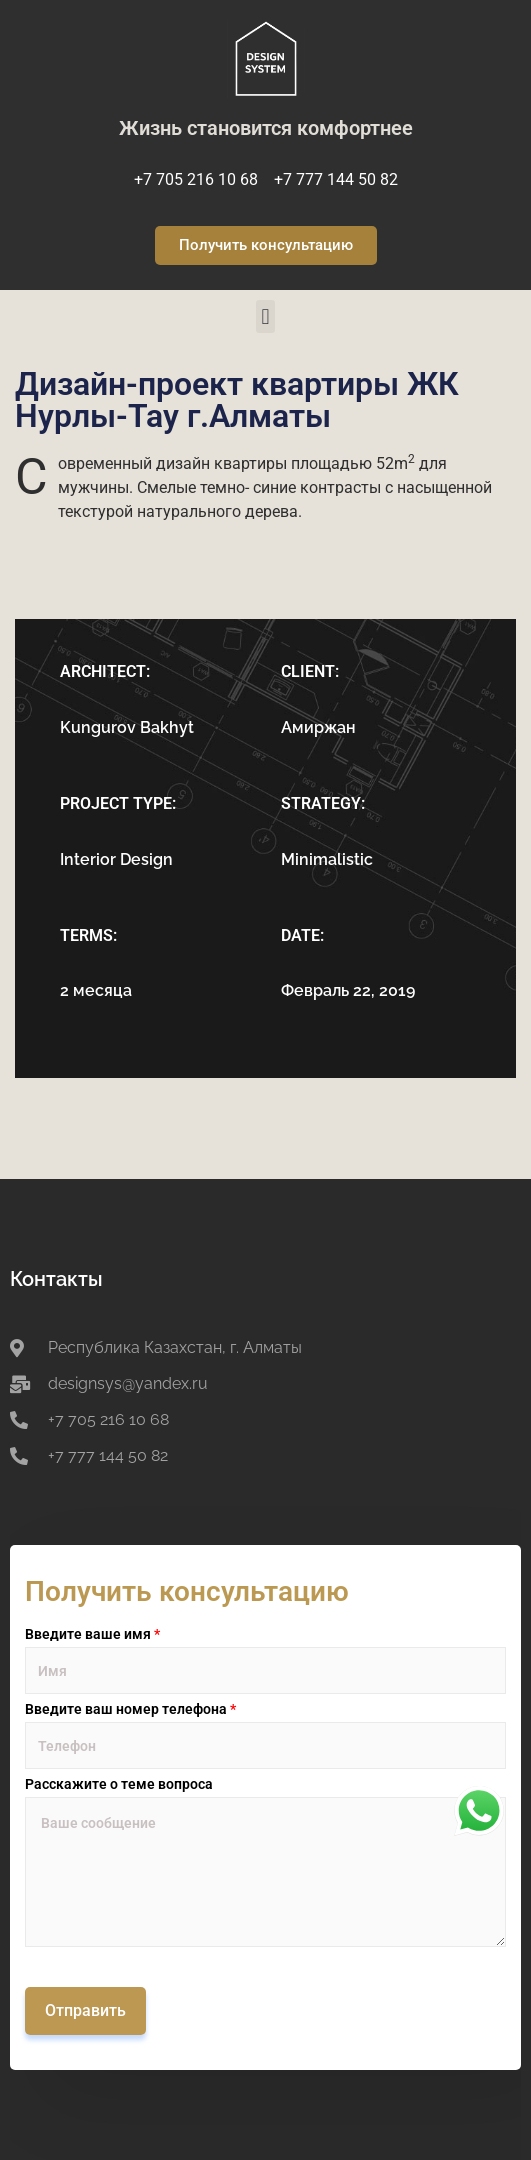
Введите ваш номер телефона (130, 1709)
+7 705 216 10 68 (196, 179)
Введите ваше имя (92, 1634)
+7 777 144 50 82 (336, 179)
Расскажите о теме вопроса (119, 1784)
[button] (265, 316)
